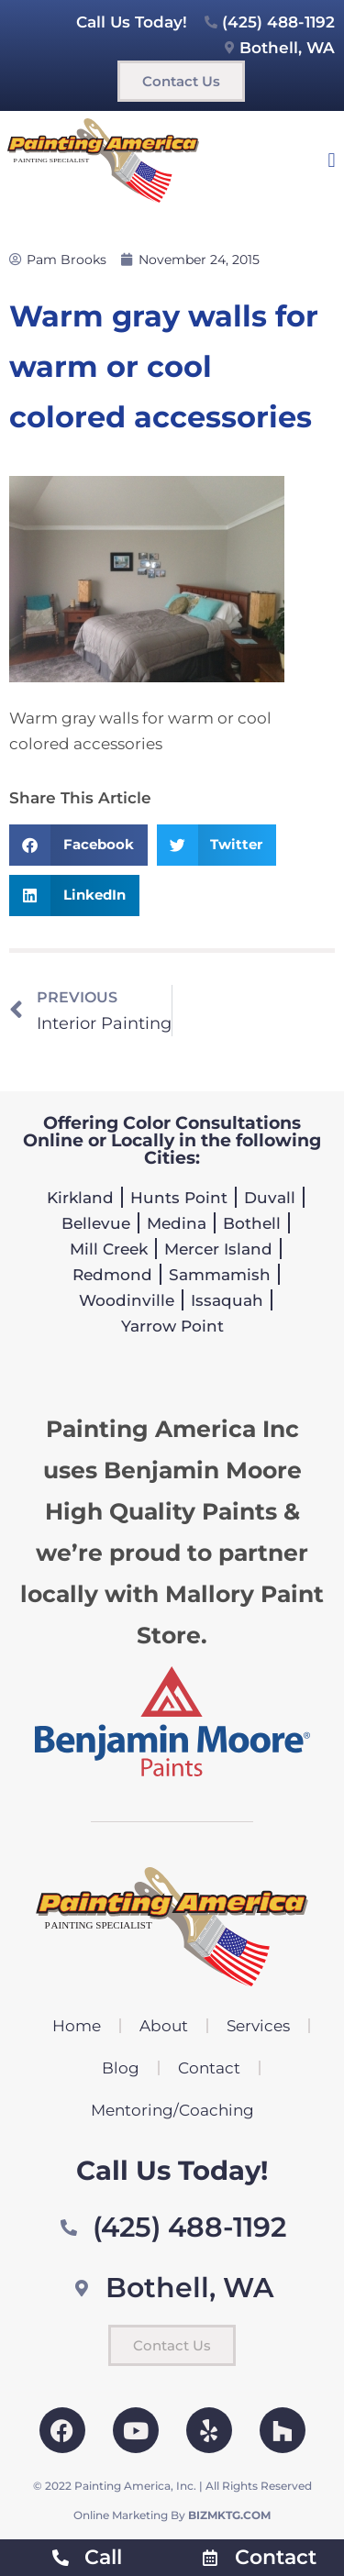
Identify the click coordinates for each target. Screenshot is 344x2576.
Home (76, 2026)
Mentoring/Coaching (172, 2110)
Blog (120, 2068)
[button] (331, 160)
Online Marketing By (172, 2515)
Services (258, 2026)
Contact (209, 2068)
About (163, 2026)
